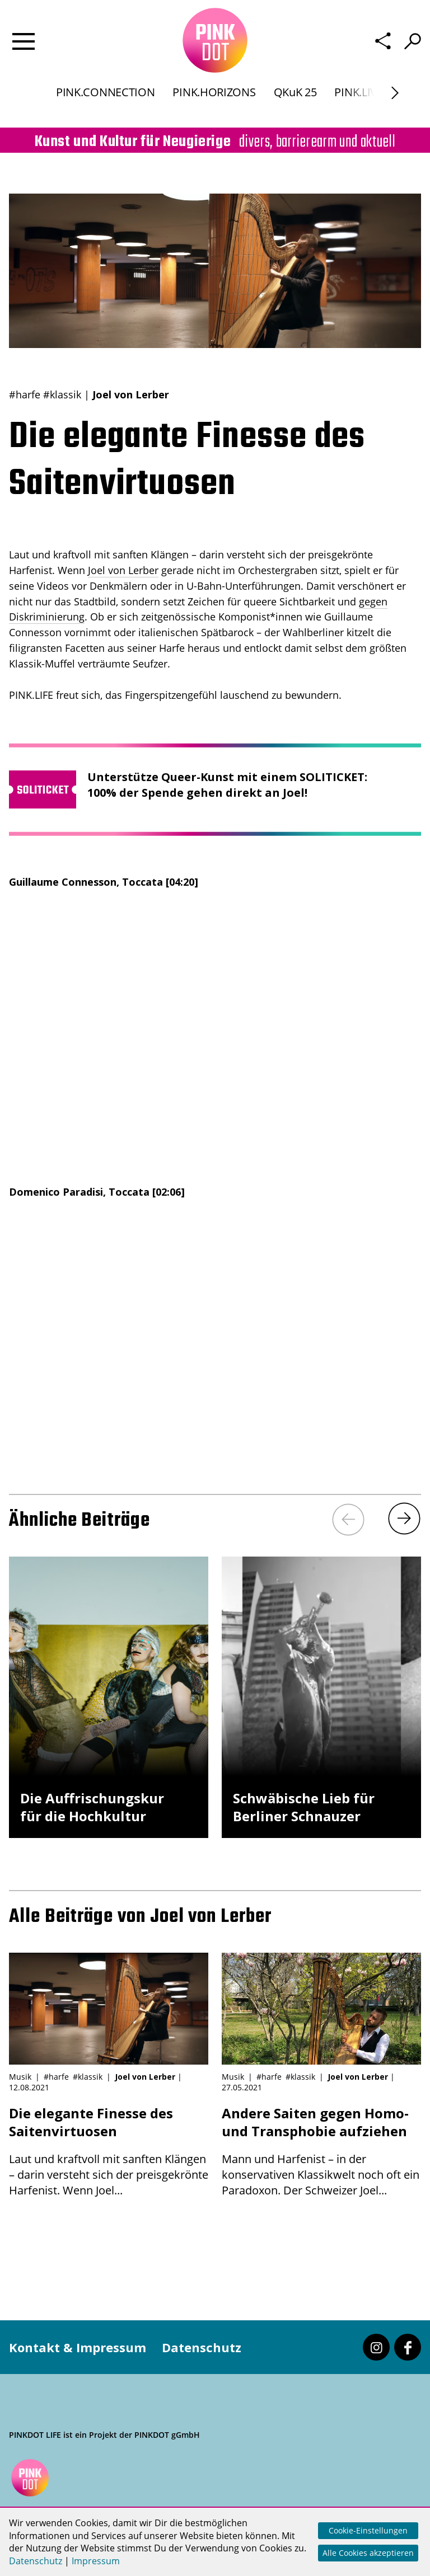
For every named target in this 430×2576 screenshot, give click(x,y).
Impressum (96, 2561)
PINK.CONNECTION (105, 102)
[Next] (404, 1518)
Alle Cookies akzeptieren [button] (368, 2552)
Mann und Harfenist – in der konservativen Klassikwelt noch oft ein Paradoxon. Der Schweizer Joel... (321, 2151)
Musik (20, 2076)
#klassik (62, 394)
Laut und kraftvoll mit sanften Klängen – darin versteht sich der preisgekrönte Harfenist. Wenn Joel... (108, 2151)
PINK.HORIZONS (213, 102)
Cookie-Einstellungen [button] (368, 2530)
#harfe (24, 394)
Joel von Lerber (123, 570)
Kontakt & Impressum (77, 2347)
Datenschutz (201, 2347)
